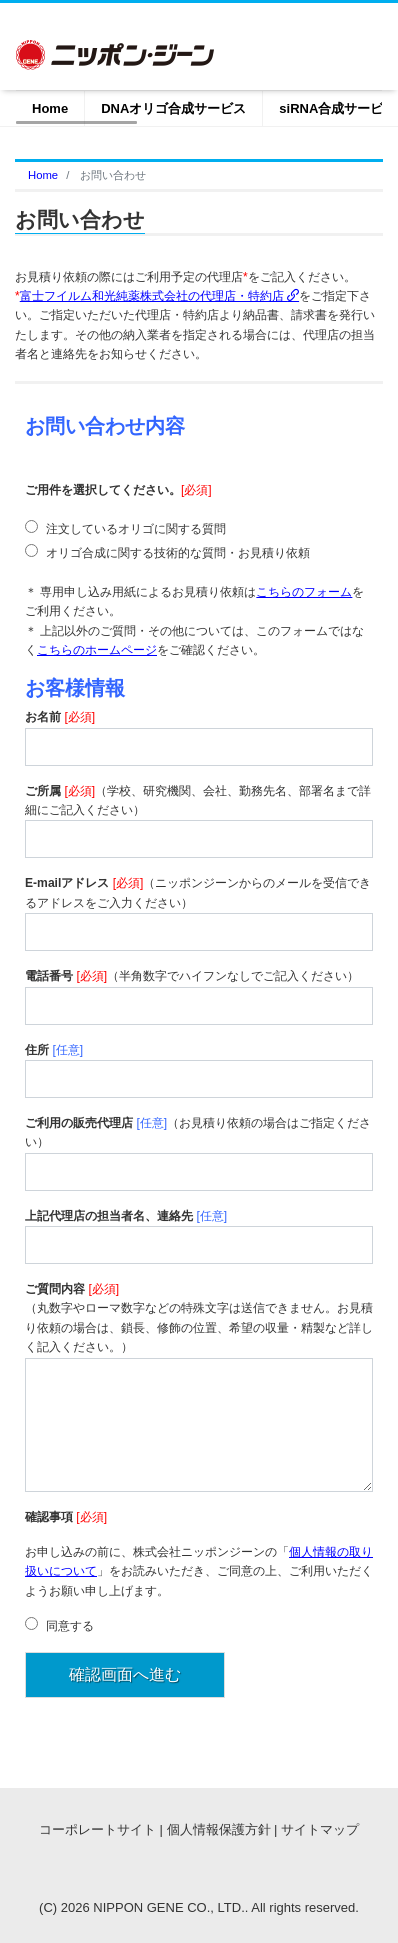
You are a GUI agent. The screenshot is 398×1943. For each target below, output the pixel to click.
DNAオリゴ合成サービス (173, 108)
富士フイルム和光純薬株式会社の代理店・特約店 (159, 296)
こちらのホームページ (97, 650)
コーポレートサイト (97, 1829)
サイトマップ (320, 1829)
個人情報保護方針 (219, 1829)
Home (50, 108)
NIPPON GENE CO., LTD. (168, 1907)
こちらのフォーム (304, 592)
